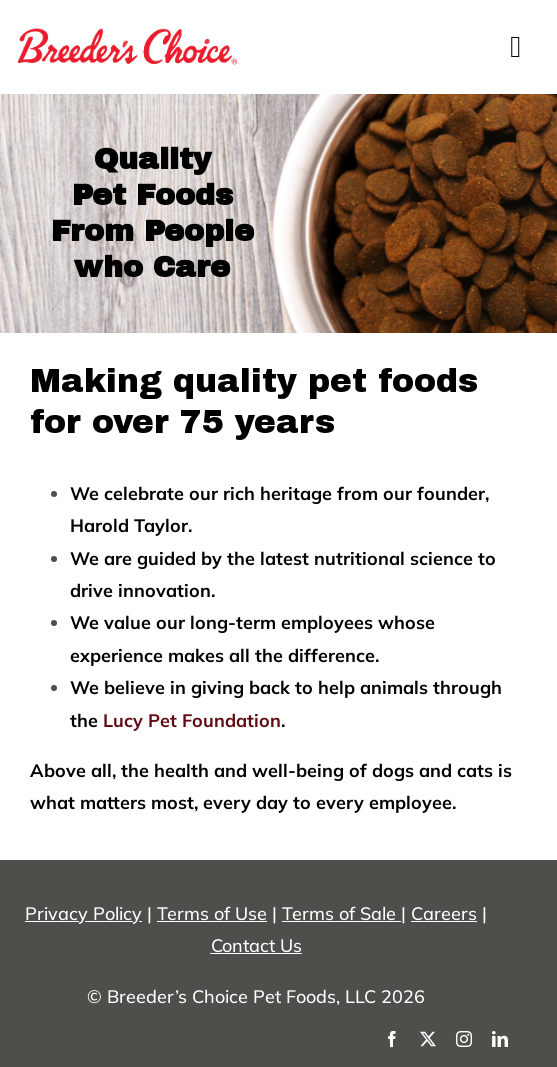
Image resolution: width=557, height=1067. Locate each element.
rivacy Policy (89, 913)
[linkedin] (500, 1039)
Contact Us (256, 945)
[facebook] (392, 1039)
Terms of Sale (339, 913)
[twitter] (428, 1039)
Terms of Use (212, 913)
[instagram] (464, 1039)
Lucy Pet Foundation (192, 720)
